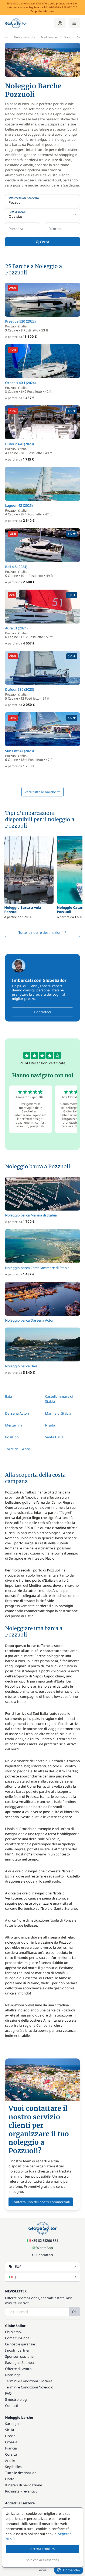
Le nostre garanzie (20, 2344)
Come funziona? (18, 2338)
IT (43, 2277)
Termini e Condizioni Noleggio (29, 2387)
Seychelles (13, 2466)
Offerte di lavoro (18, 2368)
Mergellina (13, 1425)
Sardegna (13, 2423)
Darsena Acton (17, 1413)
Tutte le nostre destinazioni (42, 932)
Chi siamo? (13, 2332)
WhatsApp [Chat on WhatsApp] (42, 2247)
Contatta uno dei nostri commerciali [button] (41, 2202)
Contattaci (42, 1012)
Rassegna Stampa (19, 2362)
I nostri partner (17, 2350)
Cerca (42, 241)
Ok (74, 2311)
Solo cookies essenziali (42, 2560)
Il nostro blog (16, 2399)
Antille (10, 2460)
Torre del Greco (17, 1449)
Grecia (10, 2436)
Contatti (11, 2405)
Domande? (68, 2570)
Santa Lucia (54, 1437)
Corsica (11, 2454)
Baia (8, 1396)
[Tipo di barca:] (42, 215)
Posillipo (12, 1437)
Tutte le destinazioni (21, 2472)
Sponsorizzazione (19, 2356)
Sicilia (9, 2429)
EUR (43, 2266)
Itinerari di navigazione (23, 2485)
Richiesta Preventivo (21, 2491)
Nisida (50, 1425)
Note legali (13, 2375)
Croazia (11, 2442)
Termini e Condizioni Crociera (28, 2381)
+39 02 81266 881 (42, 2240)
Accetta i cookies (42, 2549)
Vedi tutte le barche (42, 792)
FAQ (8, 2393)
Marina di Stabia (58, 1413)
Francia (11, 2448)
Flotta (9, 2479)
